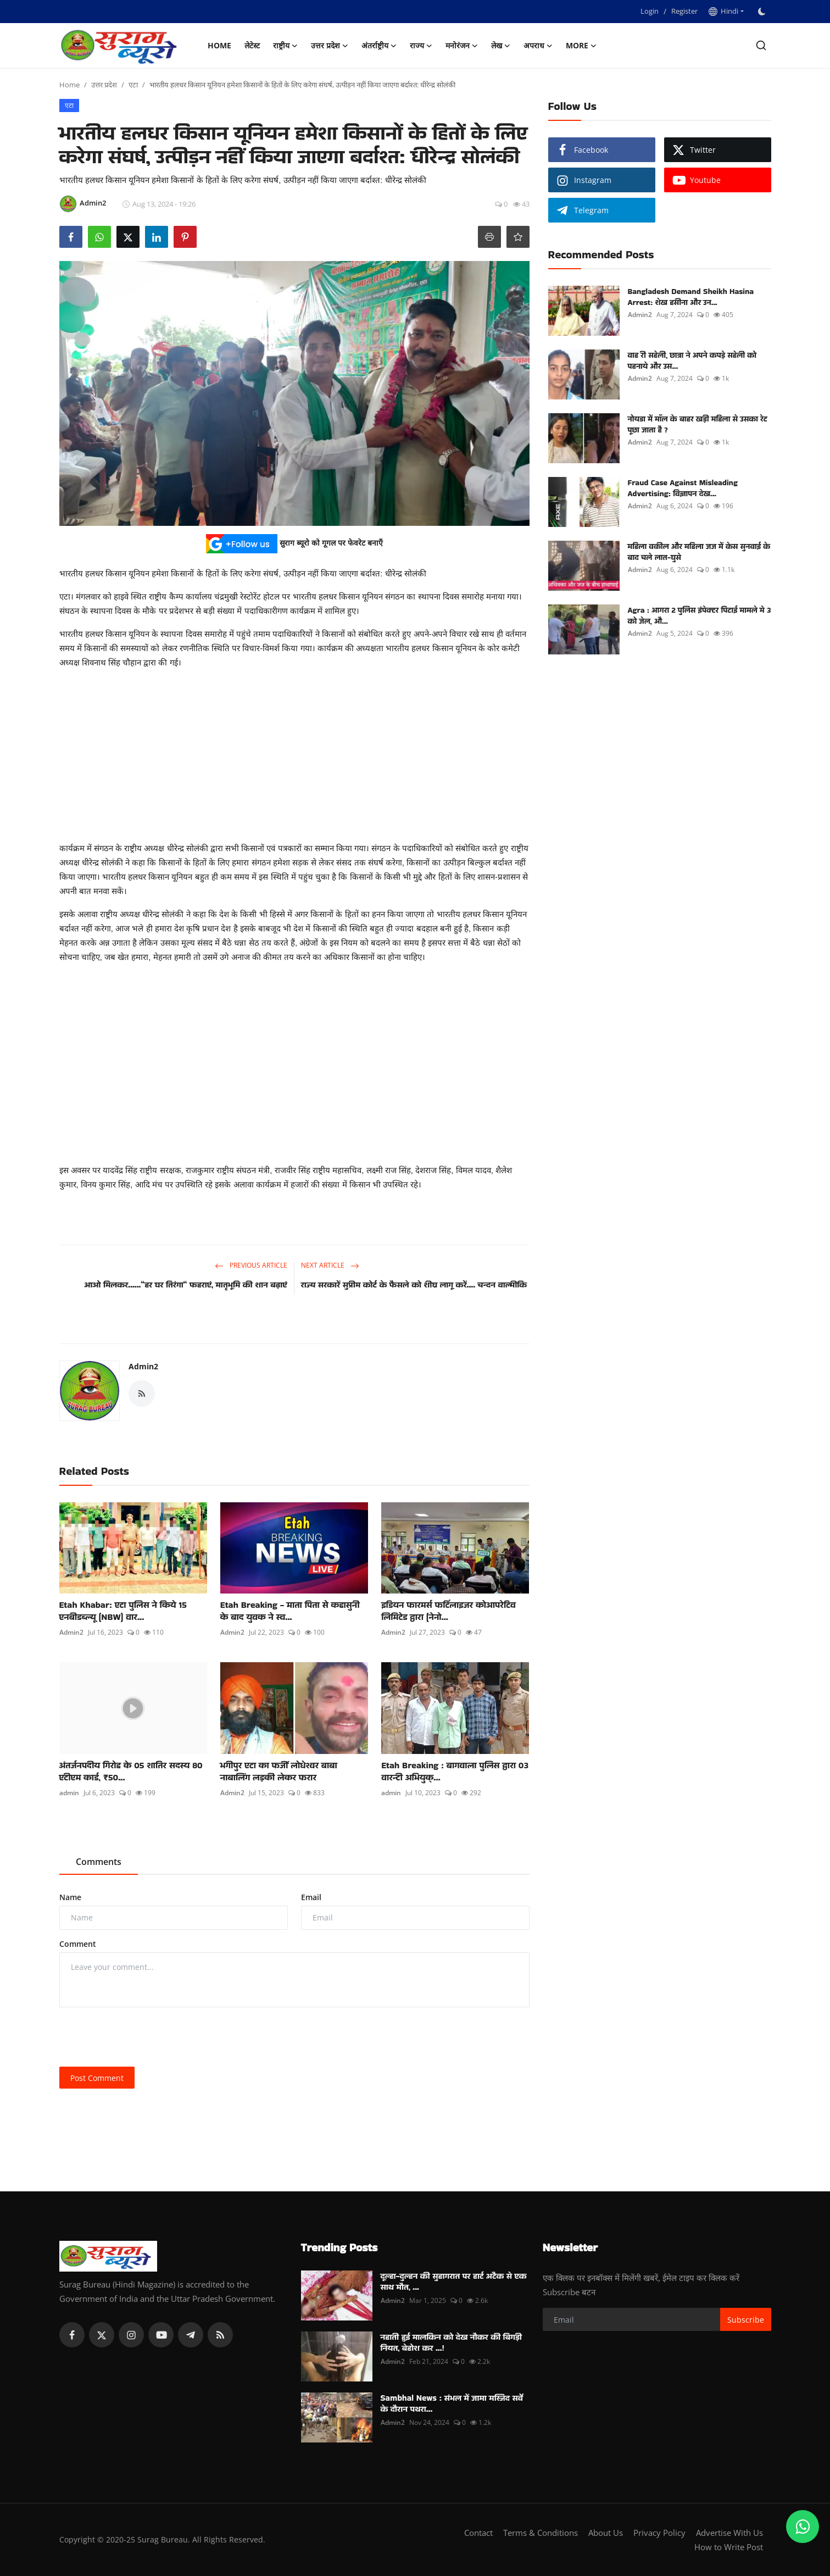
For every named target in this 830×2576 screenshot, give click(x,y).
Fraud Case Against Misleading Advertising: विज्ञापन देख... (683, 488)
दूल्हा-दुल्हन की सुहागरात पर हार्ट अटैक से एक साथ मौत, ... (454, 2281)
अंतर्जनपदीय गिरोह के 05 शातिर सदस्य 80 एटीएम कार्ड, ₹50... (131, 1771)
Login (649, 11)
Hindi (723, 11)
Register (684, 11)
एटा (133, 85)
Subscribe (745, 2319)
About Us (605, 2532)
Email (311, 1897)
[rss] (220, 2334)
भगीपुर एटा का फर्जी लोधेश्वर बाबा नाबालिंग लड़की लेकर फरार (278, 1771)
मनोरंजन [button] (461, 45)
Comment (77, 1944)
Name (70, 1897)
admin (69, 1792)
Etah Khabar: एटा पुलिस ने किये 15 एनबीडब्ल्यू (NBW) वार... (123, 1611)
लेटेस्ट (252, 45)
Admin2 (143, 1366)
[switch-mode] (763, 11)
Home (219, 45)
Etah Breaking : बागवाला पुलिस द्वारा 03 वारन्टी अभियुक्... (454, 1771)
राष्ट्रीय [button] (285, 45)
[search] (761, 45)
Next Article (330, 1265)
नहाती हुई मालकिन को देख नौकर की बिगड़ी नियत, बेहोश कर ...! (451, 2342)
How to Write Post (728, 2546)
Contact (478, 2532)
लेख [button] (500, 45)
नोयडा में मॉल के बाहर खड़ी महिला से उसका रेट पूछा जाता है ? (697, 424)
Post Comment (97, 2078)
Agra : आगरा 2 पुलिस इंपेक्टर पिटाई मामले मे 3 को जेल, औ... (699, 615)
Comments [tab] (98, 1862)
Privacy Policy (659, 2532)
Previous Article (251, 1265)
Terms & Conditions (540, 2532)
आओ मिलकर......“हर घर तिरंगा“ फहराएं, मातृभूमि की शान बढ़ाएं (185, 1284)
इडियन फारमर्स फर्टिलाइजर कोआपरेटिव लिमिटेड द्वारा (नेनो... (448, 1611)
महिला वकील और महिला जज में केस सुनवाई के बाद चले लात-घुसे (699, 552)
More (581, 45)
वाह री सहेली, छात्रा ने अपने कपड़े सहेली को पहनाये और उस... (692, 360)
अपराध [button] (538, 45)
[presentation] (142, 2037)
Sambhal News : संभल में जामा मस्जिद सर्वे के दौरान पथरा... (452, 2403)
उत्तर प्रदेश (104, 85)
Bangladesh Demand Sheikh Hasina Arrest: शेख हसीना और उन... (691, 297)
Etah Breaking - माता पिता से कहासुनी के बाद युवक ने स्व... (290, 1611)
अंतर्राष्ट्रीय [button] (379, 45)
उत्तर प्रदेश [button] (329, 45)
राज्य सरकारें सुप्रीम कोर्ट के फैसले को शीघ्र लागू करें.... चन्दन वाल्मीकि (414, 1284)
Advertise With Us (729, 2532)
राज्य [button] (421, 45)
